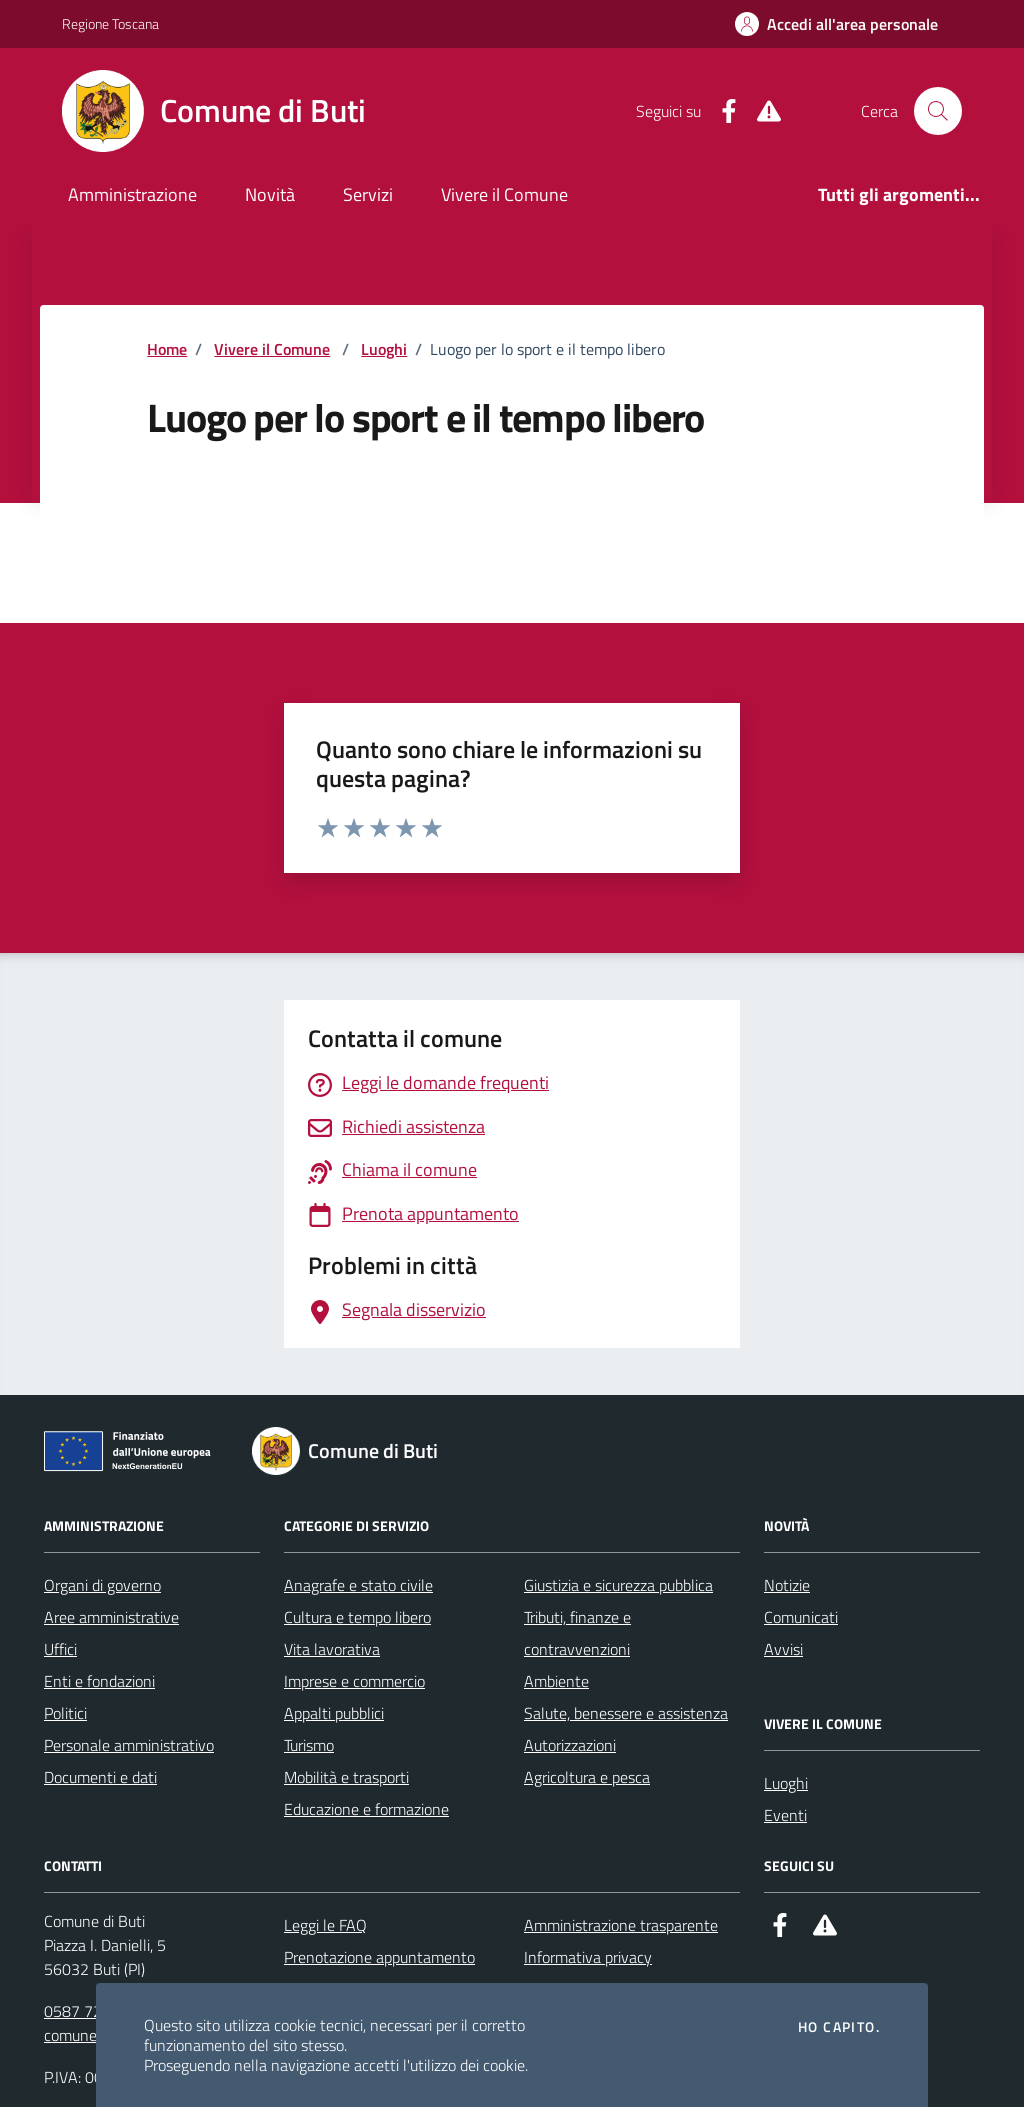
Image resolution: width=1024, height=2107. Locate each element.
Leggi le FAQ (325, 1925)
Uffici (60, 1649)
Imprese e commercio (354, 1681)
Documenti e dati (100, 1777)
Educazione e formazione (366, 1809)
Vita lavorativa (332, 1649)
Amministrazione (132, 194)
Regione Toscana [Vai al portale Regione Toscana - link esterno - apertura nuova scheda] (110, 23)
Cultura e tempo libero (357, 1617)
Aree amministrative (111, 1617)
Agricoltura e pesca (587, 1777)
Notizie (787, 1585)
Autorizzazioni (570, 1745)
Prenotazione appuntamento (379, 1957)
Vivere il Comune (504, 194)
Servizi (368, 194)
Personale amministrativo (129, 1745)
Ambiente (556, 1681)
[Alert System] (761, 111)
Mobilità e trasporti (346, 1777)
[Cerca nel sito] (938, 111)
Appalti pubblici (334, 1713)
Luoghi (384, 349)
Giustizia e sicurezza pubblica (618, 1585)
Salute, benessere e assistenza (626, 1713)
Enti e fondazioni (99, 1681)
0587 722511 (91, 2011)
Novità (270, 194)
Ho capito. (839, 2027)
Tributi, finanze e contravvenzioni (577, 1633)
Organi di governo (102, 1585)
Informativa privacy (588, 1957)
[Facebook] (721, 111)
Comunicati (801, 1617)
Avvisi (783, 1649)
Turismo (309, 1745)
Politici (65, 1713)
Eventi (785, 1815)
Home (167, 349)
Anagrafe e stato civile (358, 1585)
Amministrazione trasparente (621, 1925)
